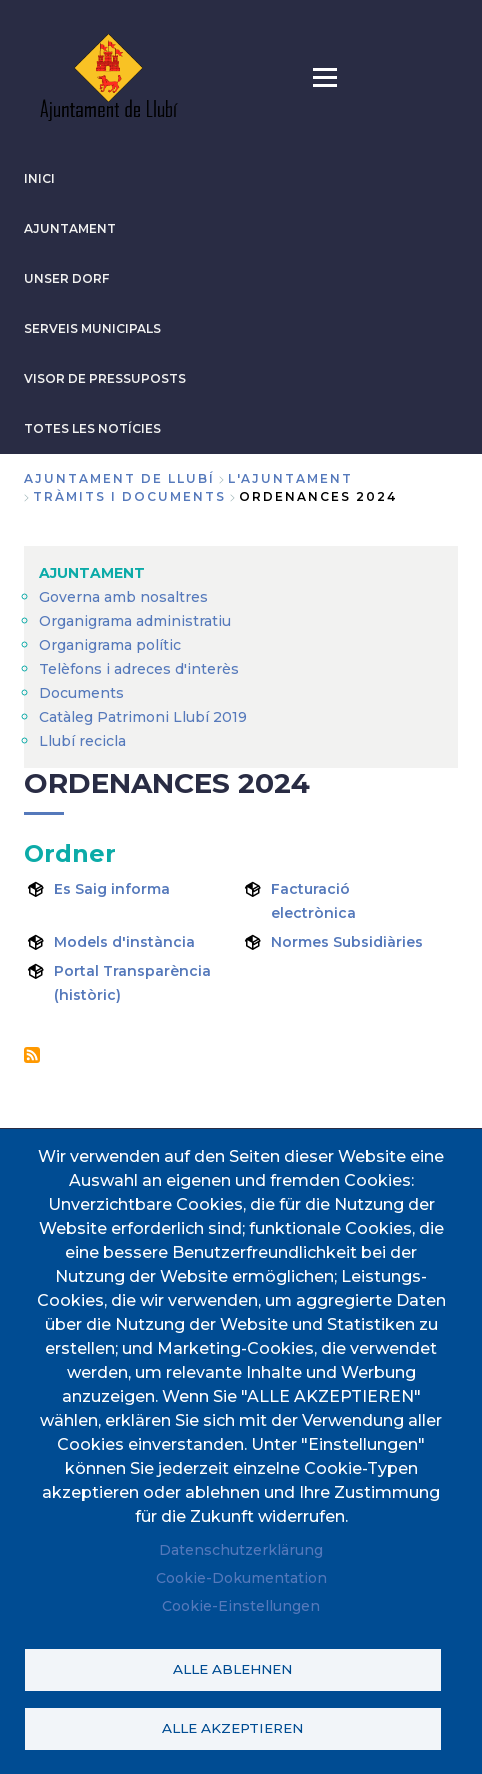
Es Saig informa (112, 889)
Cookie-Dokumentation (241, 1578)
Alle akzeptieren (232, 1728)
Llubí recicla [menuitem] (82, 741)
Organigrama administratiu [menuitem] (135, 621)
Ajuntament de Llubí (119, 478)
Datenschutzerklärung (241, 1550)
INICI (39, 178)
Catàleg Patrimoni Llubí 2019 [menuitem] (143, 717)
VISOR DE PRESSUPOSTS (105, 378)
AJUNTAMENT (70, 228)
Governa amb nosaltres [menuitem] (123, 597)
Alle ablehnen (232, 1669)
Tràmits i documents (129, 496)
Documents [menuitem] (81, 693)
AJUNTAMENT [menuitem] (92, 573)
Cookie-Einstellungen (241, 1606)
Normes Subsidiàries (347, 942)
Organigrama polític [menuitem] (110, 645)
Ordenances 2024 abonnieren (32, 1055)
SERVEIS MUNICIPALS (92, 328)
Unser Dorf (66, 278)
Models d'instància (124, 942)
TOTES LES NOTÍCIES (92, 428)
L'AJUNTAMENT (290, 478)
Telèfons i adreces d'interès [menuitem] (139, 669)
